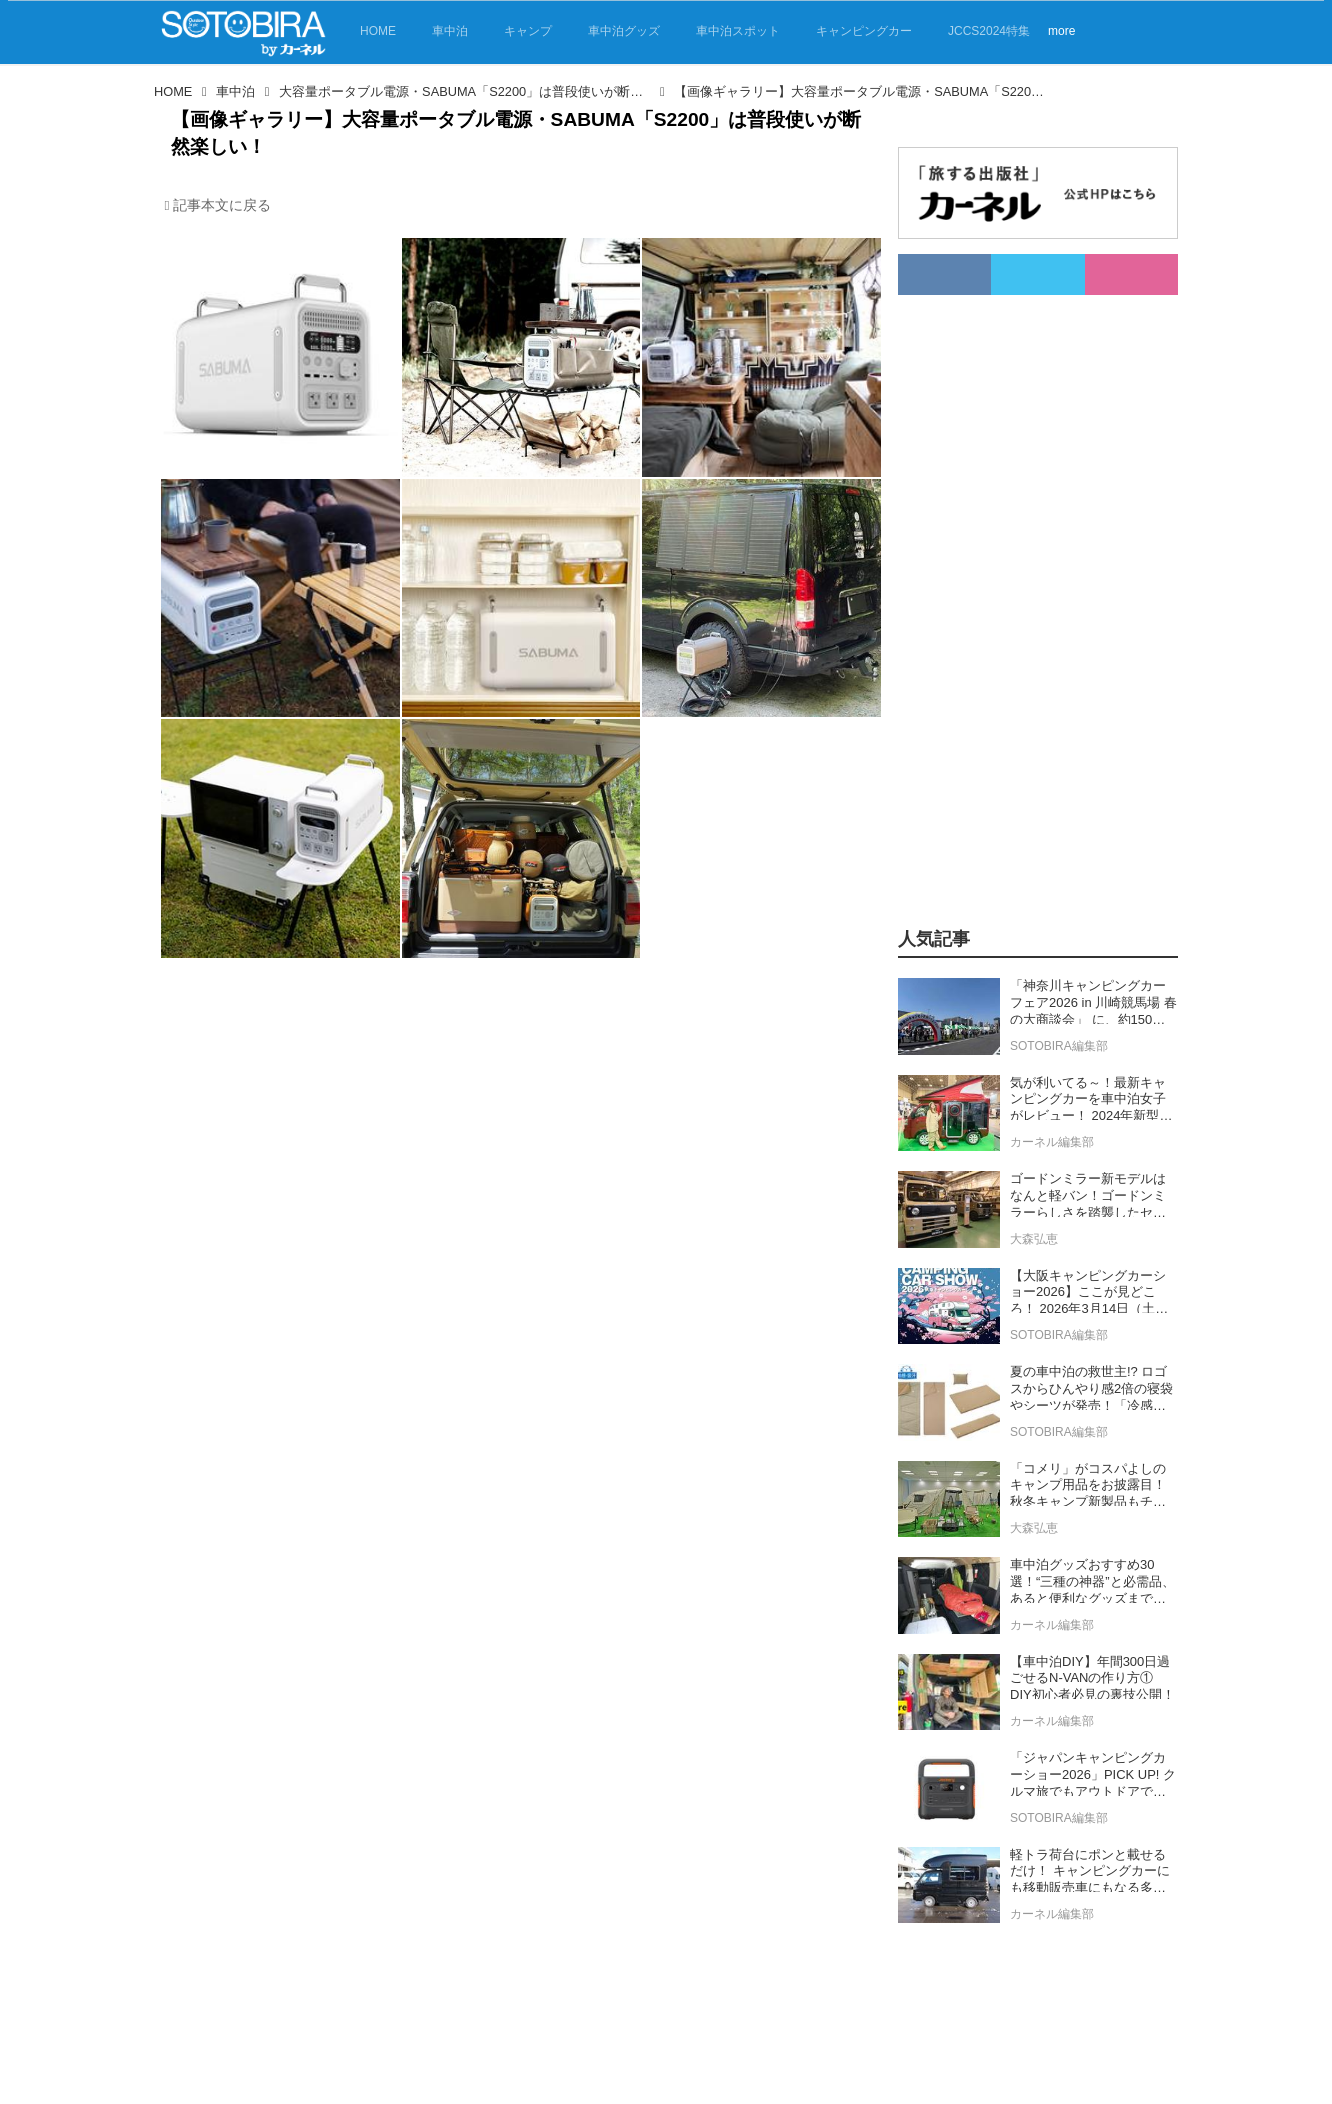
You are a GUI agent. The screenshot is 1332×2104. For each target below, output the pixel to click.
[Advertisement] (1038, 595)
